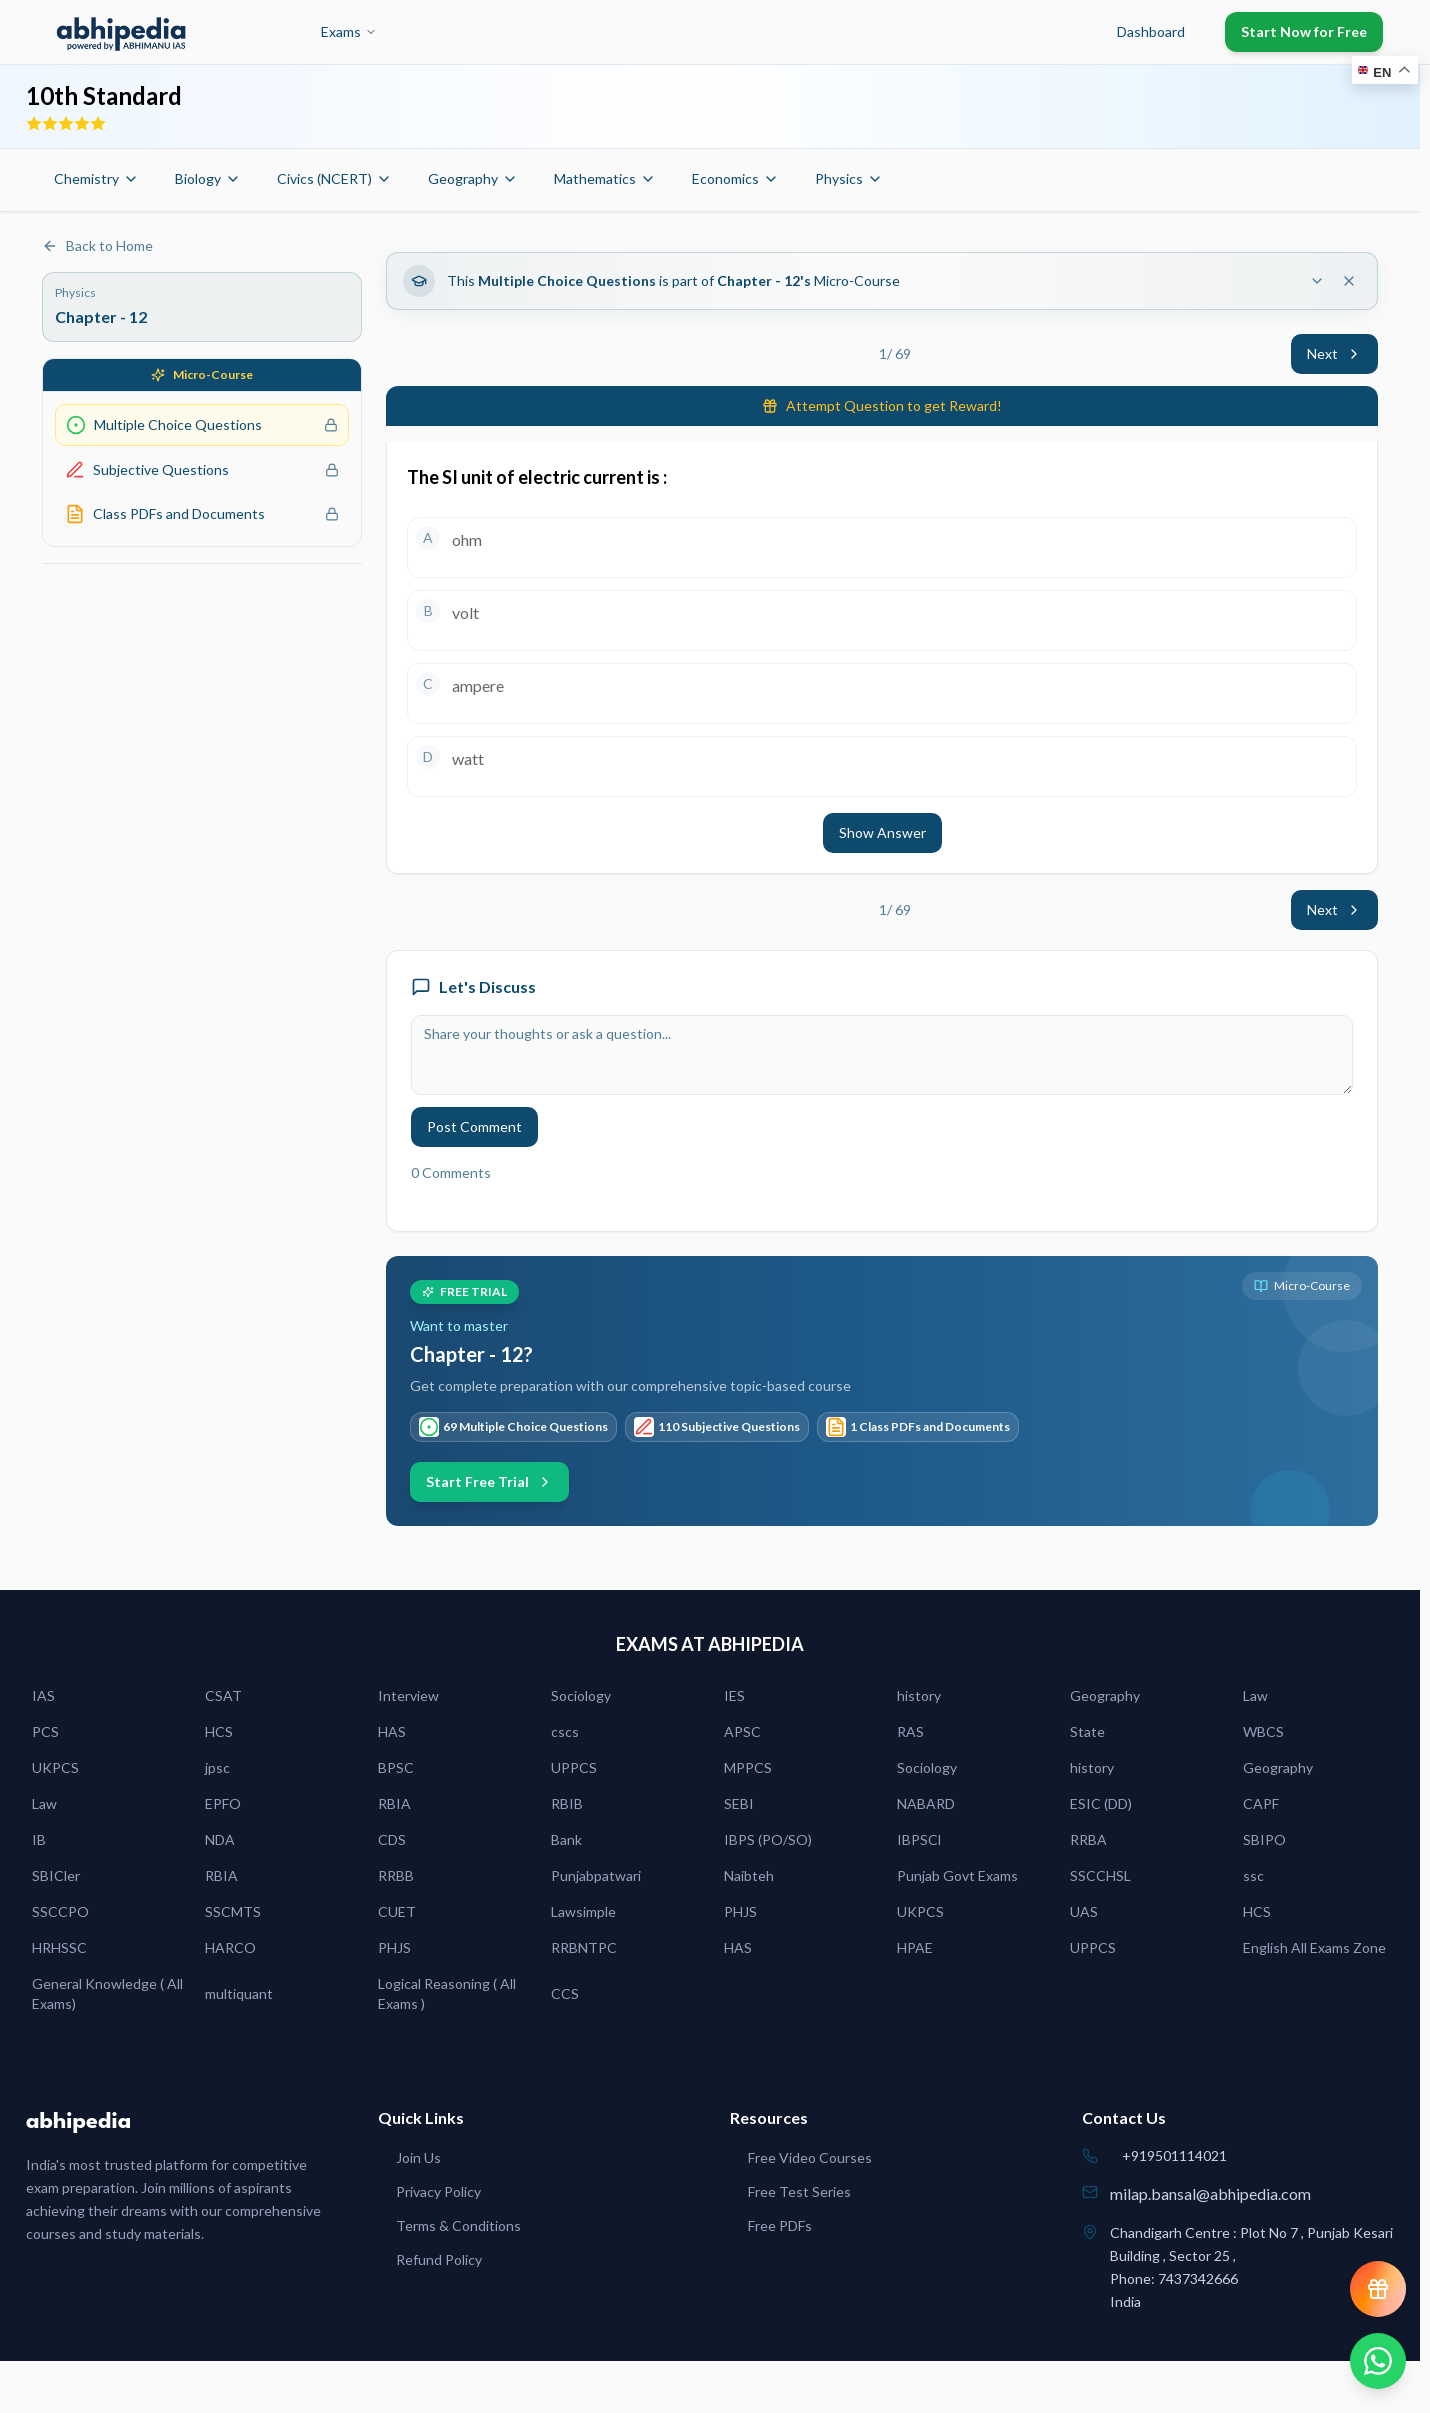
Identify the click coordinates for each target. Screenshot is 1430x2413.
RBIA (394, 1803)
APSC (742, 1731)
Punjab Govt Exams (957, 1875)
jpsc (217, 1767)
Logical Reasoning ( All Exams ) (447, 1993)
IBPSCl (919, 1839)
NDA (220, 1839)
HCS (219, 1731)
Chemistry (96, 178)
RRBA (1088, 1839)
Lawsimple (583, 1911)
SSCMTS (233, 1911)
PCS (45, 1731)
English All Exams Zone (1314, 1947)
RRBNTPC (584, 1947)
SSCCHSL (1100, 1875)
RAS (910, 1731)
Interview (408, 1695)
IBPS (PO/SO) (768, 1839)
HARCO (230, 1947)
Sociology (581, 1695)
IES (734, 1695)
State (1087, 1731)
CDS (392, 1839)
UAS (1084, 1911)
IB (39, 1839)
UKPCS (55, 1767)
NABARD (926, 1803)
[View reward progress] (1378, 2289)
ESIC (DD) (1101, 1803)
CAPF (1261, 1803)
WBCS (1263, 1731)
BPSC (396, 1767)
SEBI (739, 1803)
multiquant (239, 1993)
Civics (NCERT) (334, 178)
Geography (473, 178)
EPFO (223, 1803)
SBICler (56, 1875)
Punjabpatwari (596, 1875)
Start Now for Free (1304, 31)
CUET (397, 1911)
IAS (43, 1695)
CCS (565, 1993)
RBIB (567, 1803)
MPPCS (748, 1767)
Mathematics (605, 178)
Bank (566, 1839)
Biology (208, 178)
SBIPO (1264, 1839)
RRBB (396, 1875)
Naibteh (749, 1875)
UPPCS (574, 1767)
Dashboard (1151, 31)
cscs (565, 1731)
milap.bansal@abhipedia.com (1210, 2193)
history (919, 1695)
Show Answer (882, 832)
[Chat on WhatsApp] (1378, 2361)
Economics (735, 178)
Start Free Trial (489, 1481)
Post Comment (474, 1126)
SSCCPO (60, 1911)
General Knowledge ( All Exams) (107, 1993)
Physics (849, 178)
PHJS (740, 1911)
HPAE (915, 1947)
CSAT (223, 1695)
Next (1334, 353)
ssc (1253, 1875)
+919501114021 (1174, 2155)
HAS (392, 1731)
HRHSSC (59, 1947)
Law (1255, 1695)
